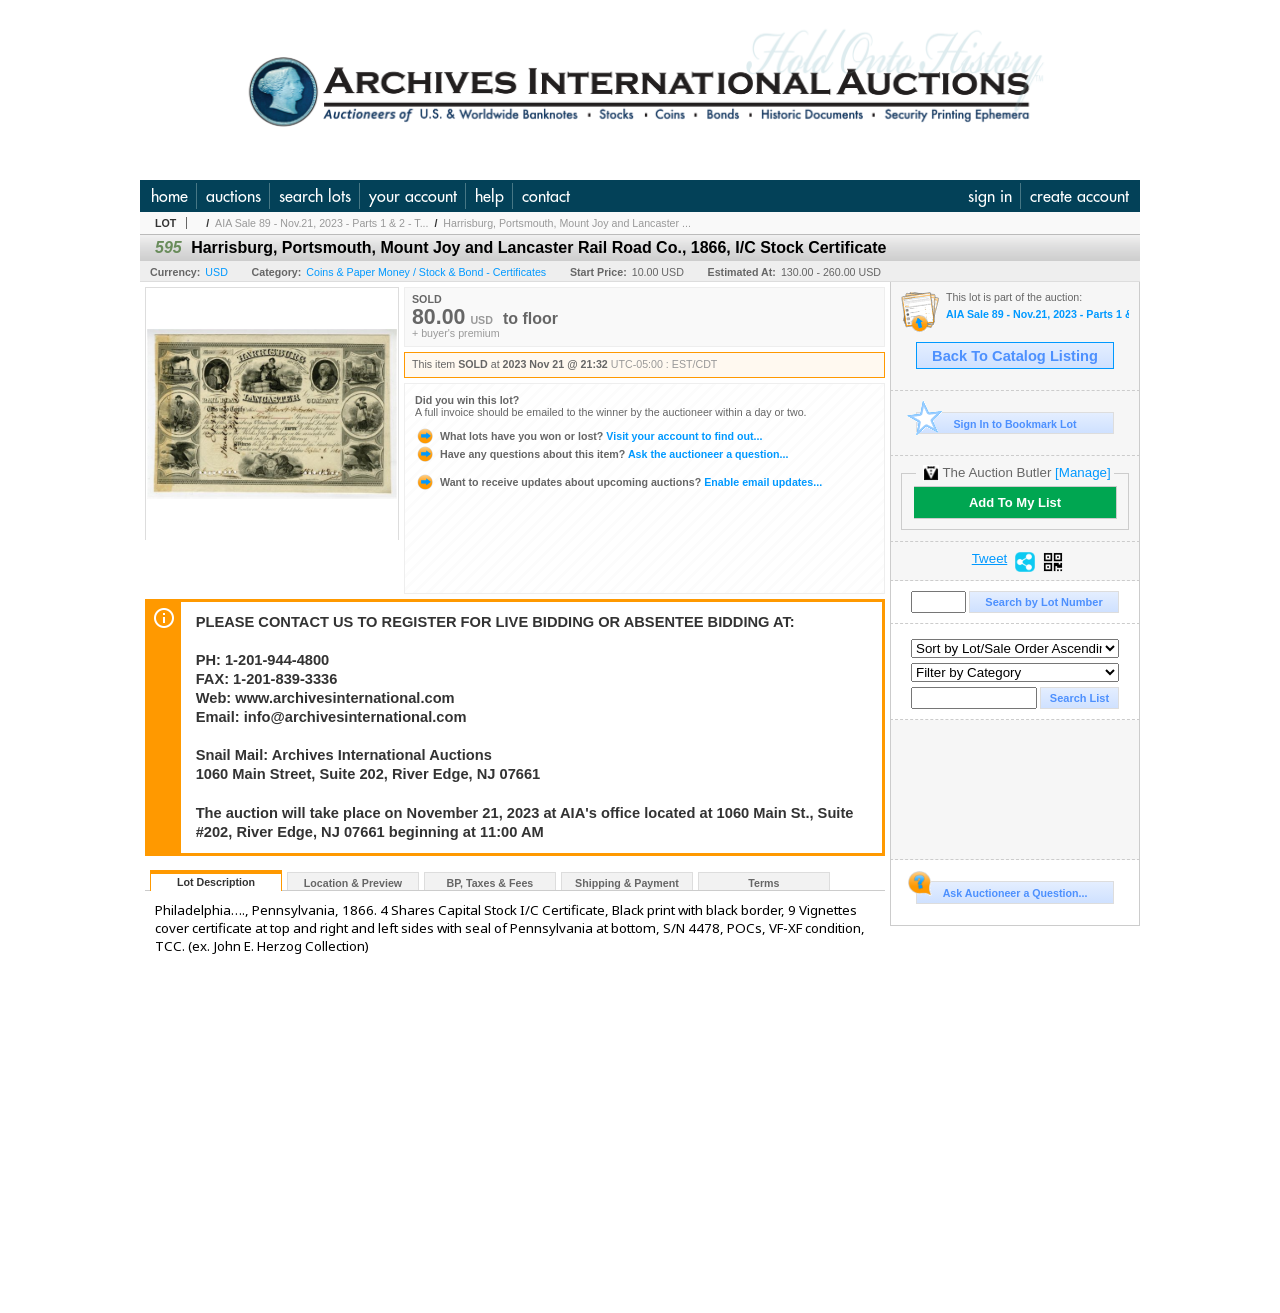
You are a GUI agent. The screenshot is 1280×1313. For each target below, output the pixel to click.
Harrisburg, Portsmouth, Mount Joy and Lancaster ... (567, 223)
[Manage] (1082, 472)
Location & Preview (353, 883)
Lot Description (216, 882)
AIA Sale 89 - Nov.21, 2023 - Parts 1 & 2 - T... (321, 223)
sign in (990, 196)
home (169, 196)
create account (1079, 196)
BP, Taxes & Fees (490, 883)
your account (413, 196)
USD (216, 272)
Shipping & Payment (627, 883)
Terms (763, 883)
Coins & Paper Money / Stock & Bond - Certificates (426, 272)
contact (546, 196)
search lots (315, 196)
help (489, 196)
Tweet (990, 559)
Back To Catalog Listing (1015, 356)
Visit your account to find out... (588, 436)
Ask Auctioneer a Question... (1001, 890)
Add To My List (1015, 502)
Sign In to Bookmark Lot (996, 423)
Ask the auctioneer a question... (601, 454)
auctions (233, 196)
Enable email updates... (618, 482)
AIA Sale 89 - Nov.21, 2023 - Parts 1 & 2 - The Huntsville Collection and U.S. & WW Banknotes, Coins (1037, 314)
